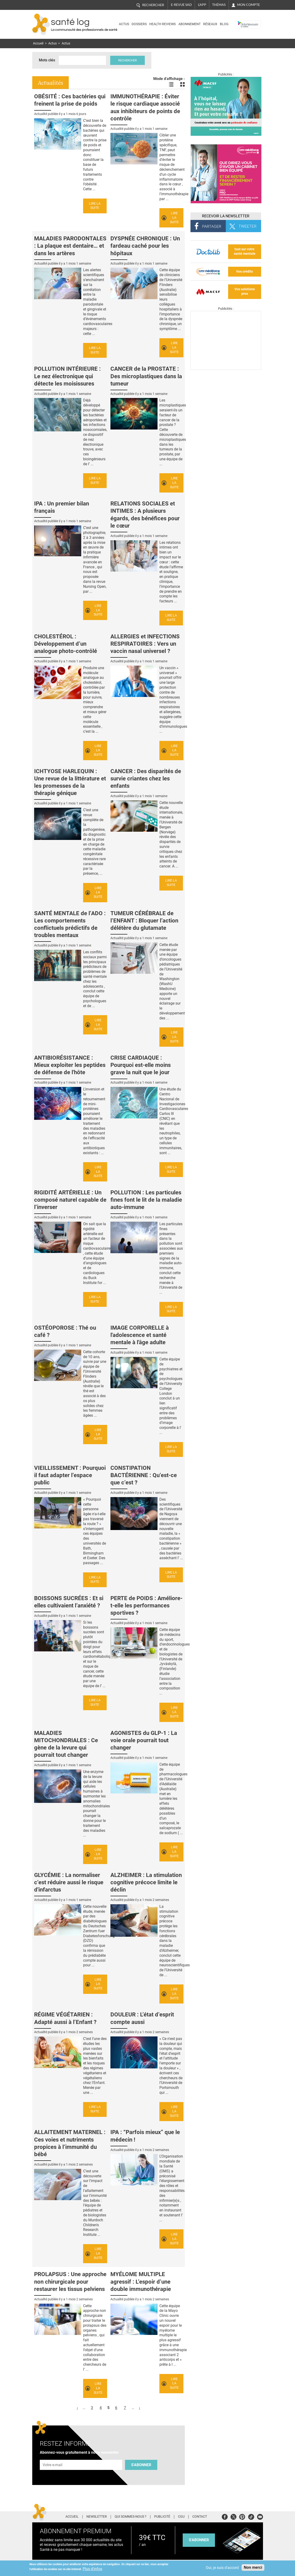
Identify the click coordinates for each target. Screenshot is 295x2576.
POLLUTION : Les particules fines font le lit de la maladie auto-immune (146, 1199)
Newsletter (96, 2516)
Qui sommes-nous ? (130, 2516)
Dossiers (139, 24)
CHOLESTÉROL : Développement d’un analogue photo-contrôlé (65, 643)
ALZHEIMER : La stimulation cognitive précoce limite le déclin (146, 1882)
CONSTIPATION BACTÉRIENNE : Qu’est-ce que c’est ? (143, 1475)
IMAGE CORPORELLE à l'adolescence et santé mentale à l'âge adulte (139, 1335)
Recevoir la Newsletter (225, 216)
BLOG (224, 24)
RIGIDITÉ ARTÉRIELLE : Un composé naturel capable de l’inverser (70, 1199)
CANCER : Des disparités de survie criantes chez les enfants (145, 778)
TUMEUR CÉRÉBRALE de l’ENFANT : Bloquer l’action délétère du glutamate (144, 920)
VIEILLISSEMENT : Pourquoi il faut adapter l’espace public (70, 1475)
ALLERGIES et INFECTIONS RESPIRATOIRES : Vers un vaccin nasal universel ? (145, 643)
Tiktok (251, 2516)
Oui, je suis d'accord (222, 2567)
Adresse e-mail (53, 2457)
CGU (181, 2516)
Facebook (225, 2516)
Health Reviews (162, 24)
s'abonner (199, 2540)
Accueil (38, 43)
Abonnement (189, 24)
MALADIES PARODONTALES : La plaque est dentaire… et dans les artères (70, 245)
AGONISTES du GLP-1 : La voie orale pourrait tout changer (143, 1740)
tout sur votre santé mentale (244, 251)
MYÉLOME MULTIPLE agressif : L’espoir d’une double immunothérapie (140, 2281)
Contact (199, 2516)
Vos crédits (244, 272)
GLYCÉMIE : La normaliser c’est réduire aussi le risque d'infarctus (68, 1882)
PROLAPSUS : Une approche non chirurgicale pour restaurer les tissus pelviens (70, 2281)
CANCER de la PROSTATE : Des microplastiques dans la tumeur (146, 376)
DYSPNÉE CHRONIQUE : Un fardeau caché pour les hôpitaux (145, 245)
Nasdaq (242, 21)
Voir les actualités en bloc (182, 84)
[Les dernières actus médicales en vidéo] (225, 368)
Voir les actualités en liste (171, 84)
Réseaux (210, 24)
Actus (124, 24)
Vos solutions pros (244, 291)
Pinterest (242, 2516)
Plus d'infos (92, 2569)
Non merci (253, 2567)
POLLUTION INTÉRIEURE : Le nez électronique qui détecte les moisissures (67, 376)
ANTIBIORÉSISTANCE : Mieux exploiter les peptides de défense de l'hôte (69, 1065)
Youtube (260, 2516)
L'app (202, 5)
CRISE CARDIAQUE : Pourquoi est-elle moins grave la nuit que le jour (140, 1065)
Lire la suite (95, 206)
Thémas (219, 5)
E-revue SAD (181, 5)
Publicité (162, 2516)
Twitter (233, 2516)
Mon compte (248, 5)
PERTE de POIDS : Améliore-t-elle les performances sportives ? (146, 1605)
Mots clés (47, 60)
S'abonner (141, 2465)
